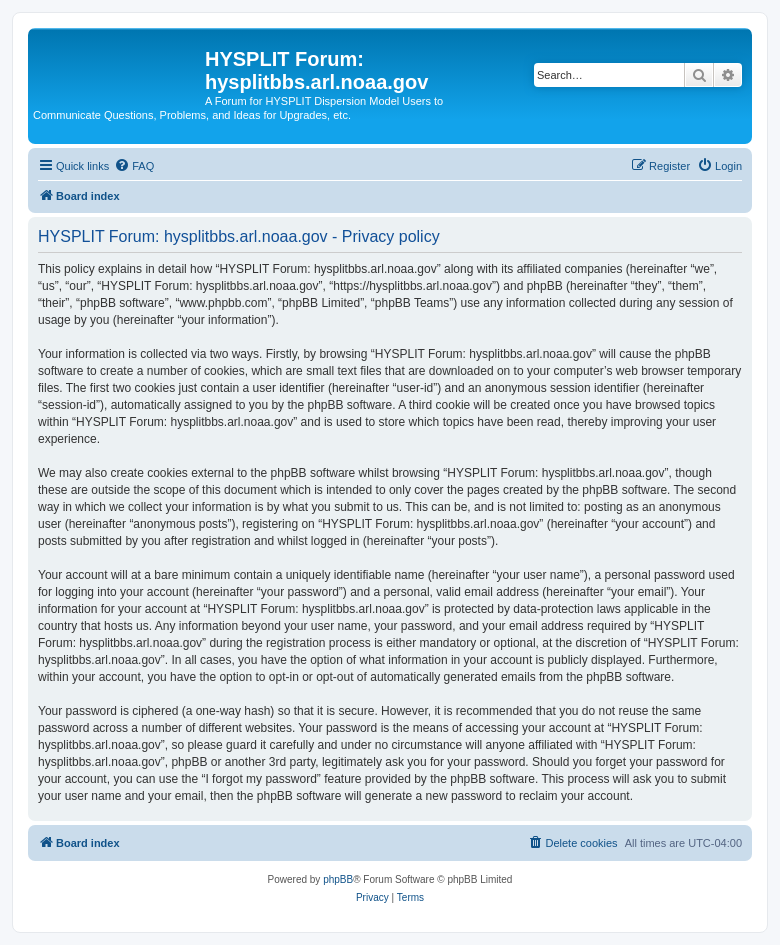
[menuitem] (134, 166)
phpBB (338, 879)
